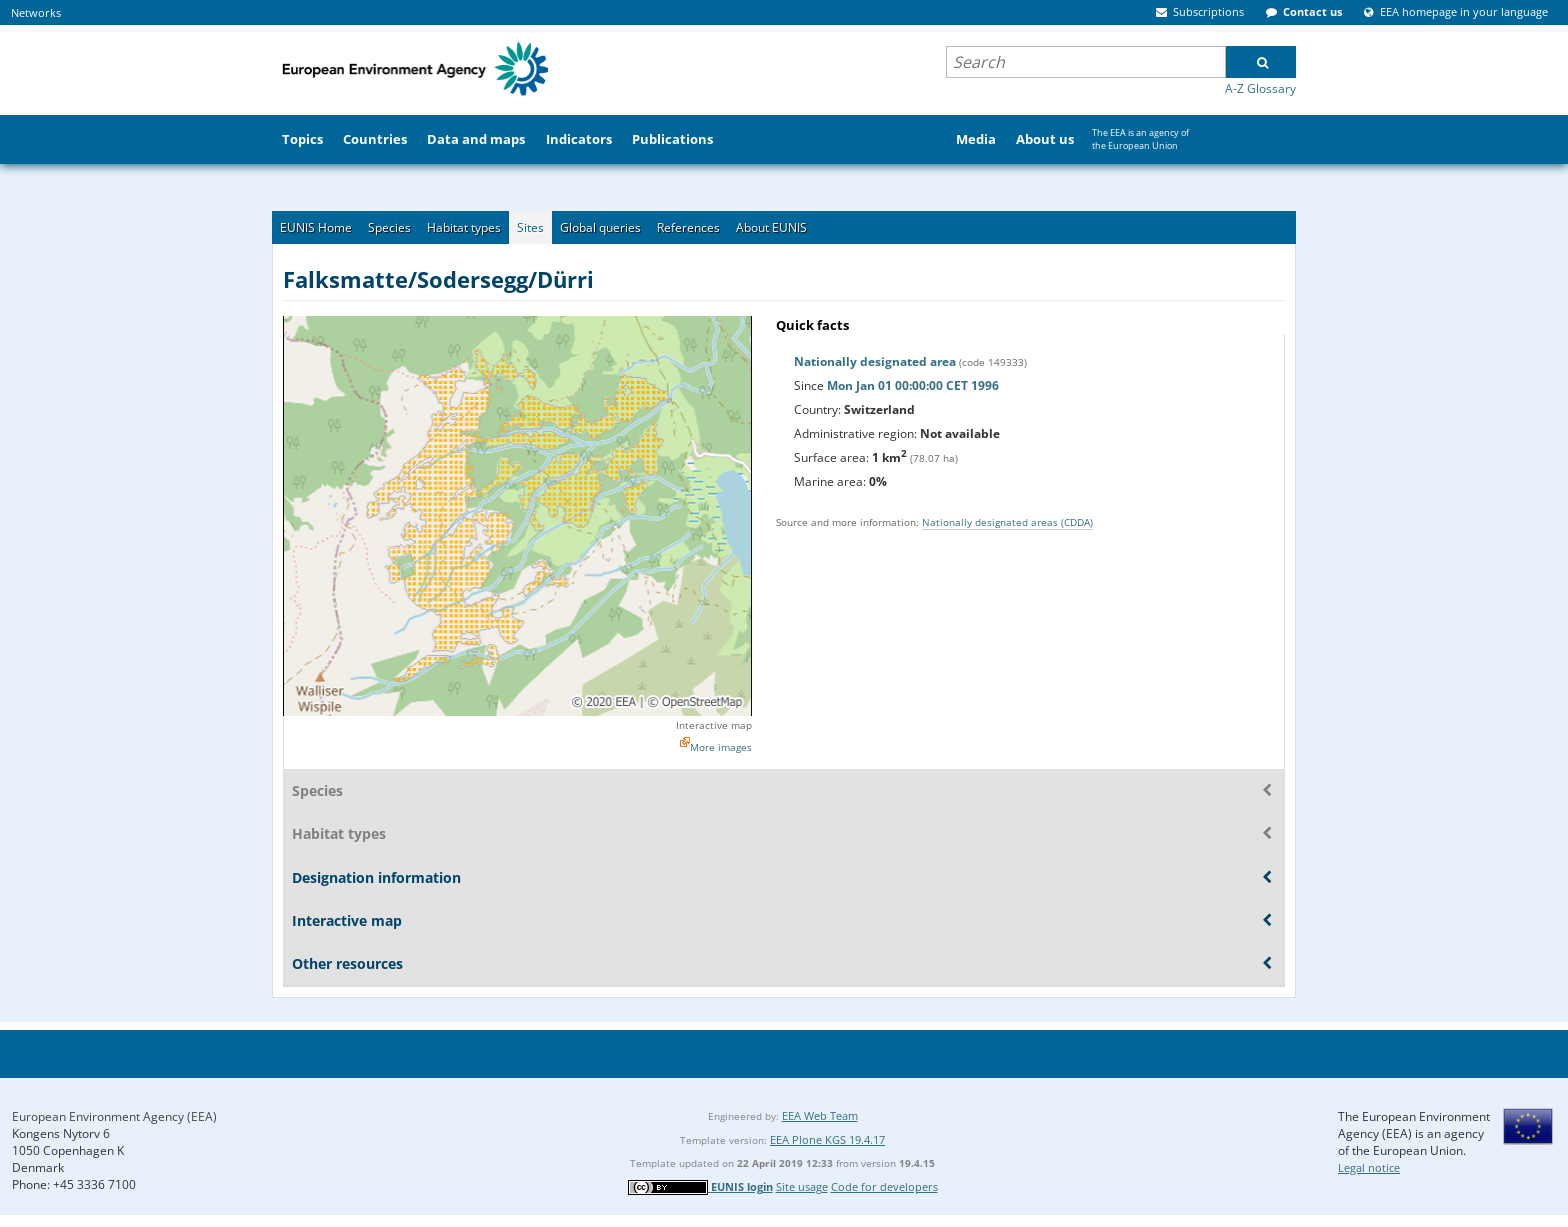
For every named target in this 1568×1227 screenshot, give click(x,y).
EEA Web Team (820, 1115)
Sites (530, 227)
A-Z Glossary (1260, 88)
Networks (36, 12)
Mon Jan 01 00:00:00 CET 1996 (913, 385)
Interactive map (714, 725)
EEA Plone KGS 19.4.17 (827, 1139)
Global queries (600, 227)
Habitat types (464, 227)
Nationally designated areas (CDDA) (1007, 522)
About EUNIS (771, 227)
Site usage (802, 1186)
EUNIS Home (316, 227)
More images (721, 747)
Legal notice (1369, 1167)
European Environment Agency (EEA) (114, 1116)
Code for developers (884, 1186)
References (688, 227)
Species (389, 227)
